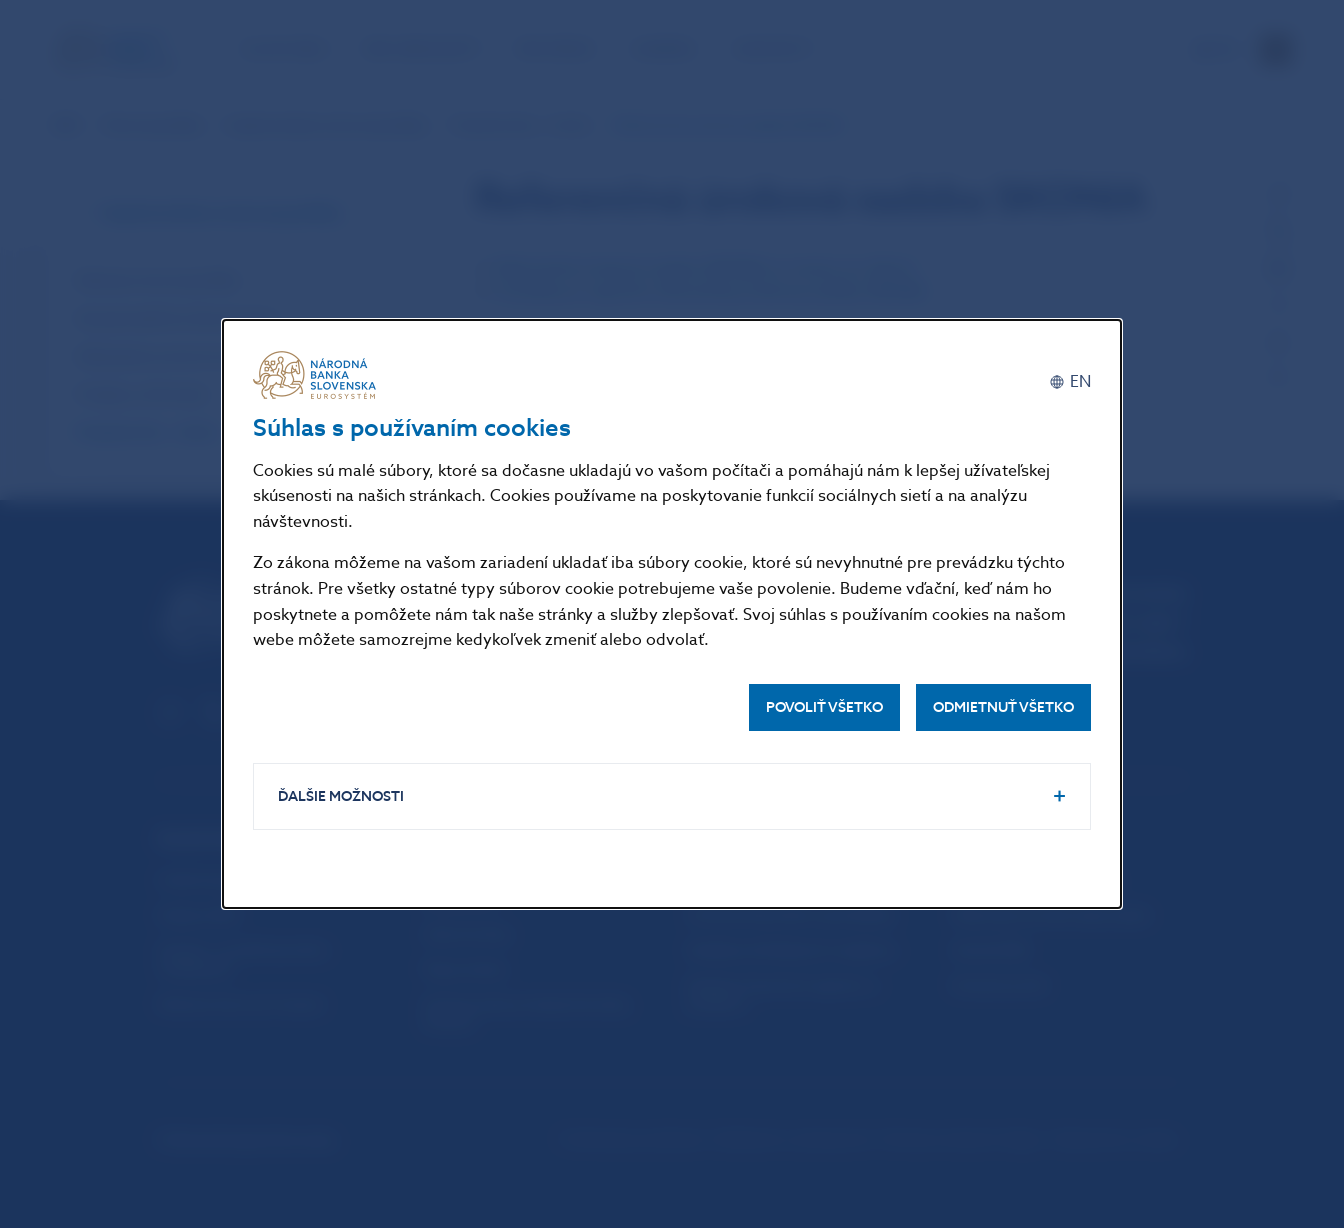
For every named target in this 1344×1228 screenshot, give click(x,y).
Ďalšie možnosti (341, 796)
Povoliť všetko (824, 707)
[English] (1070, 382)
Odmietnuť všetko (1003, 707)
